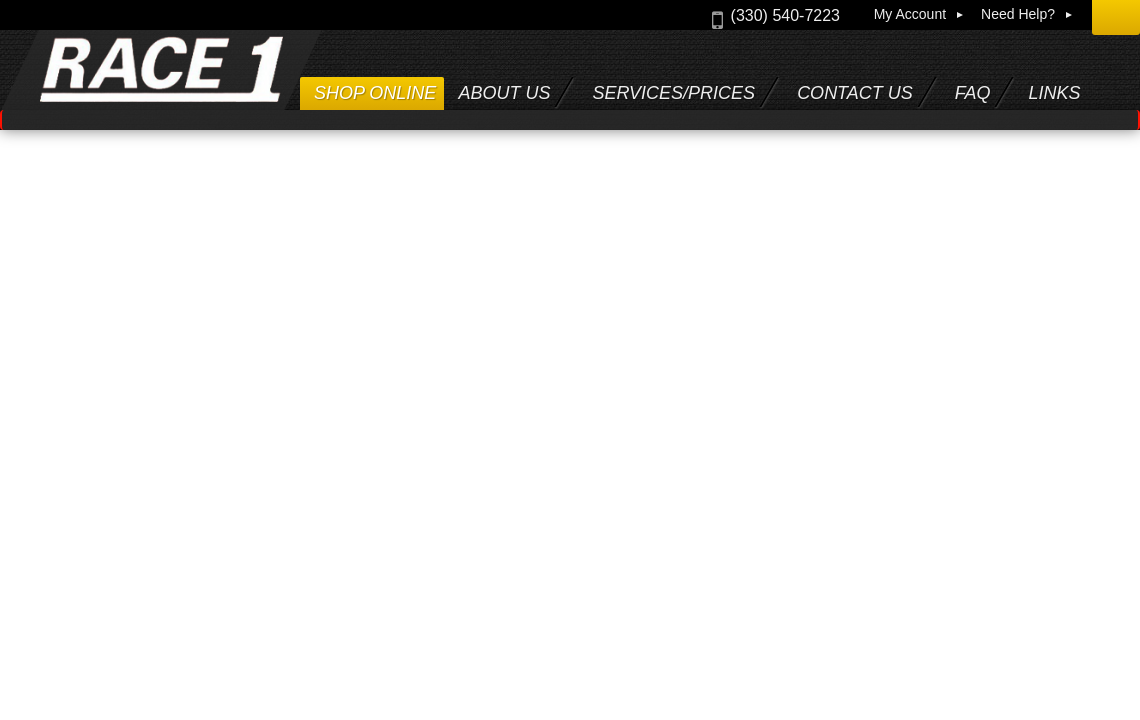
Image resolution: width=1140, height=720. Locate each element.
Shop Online (375, 93)
